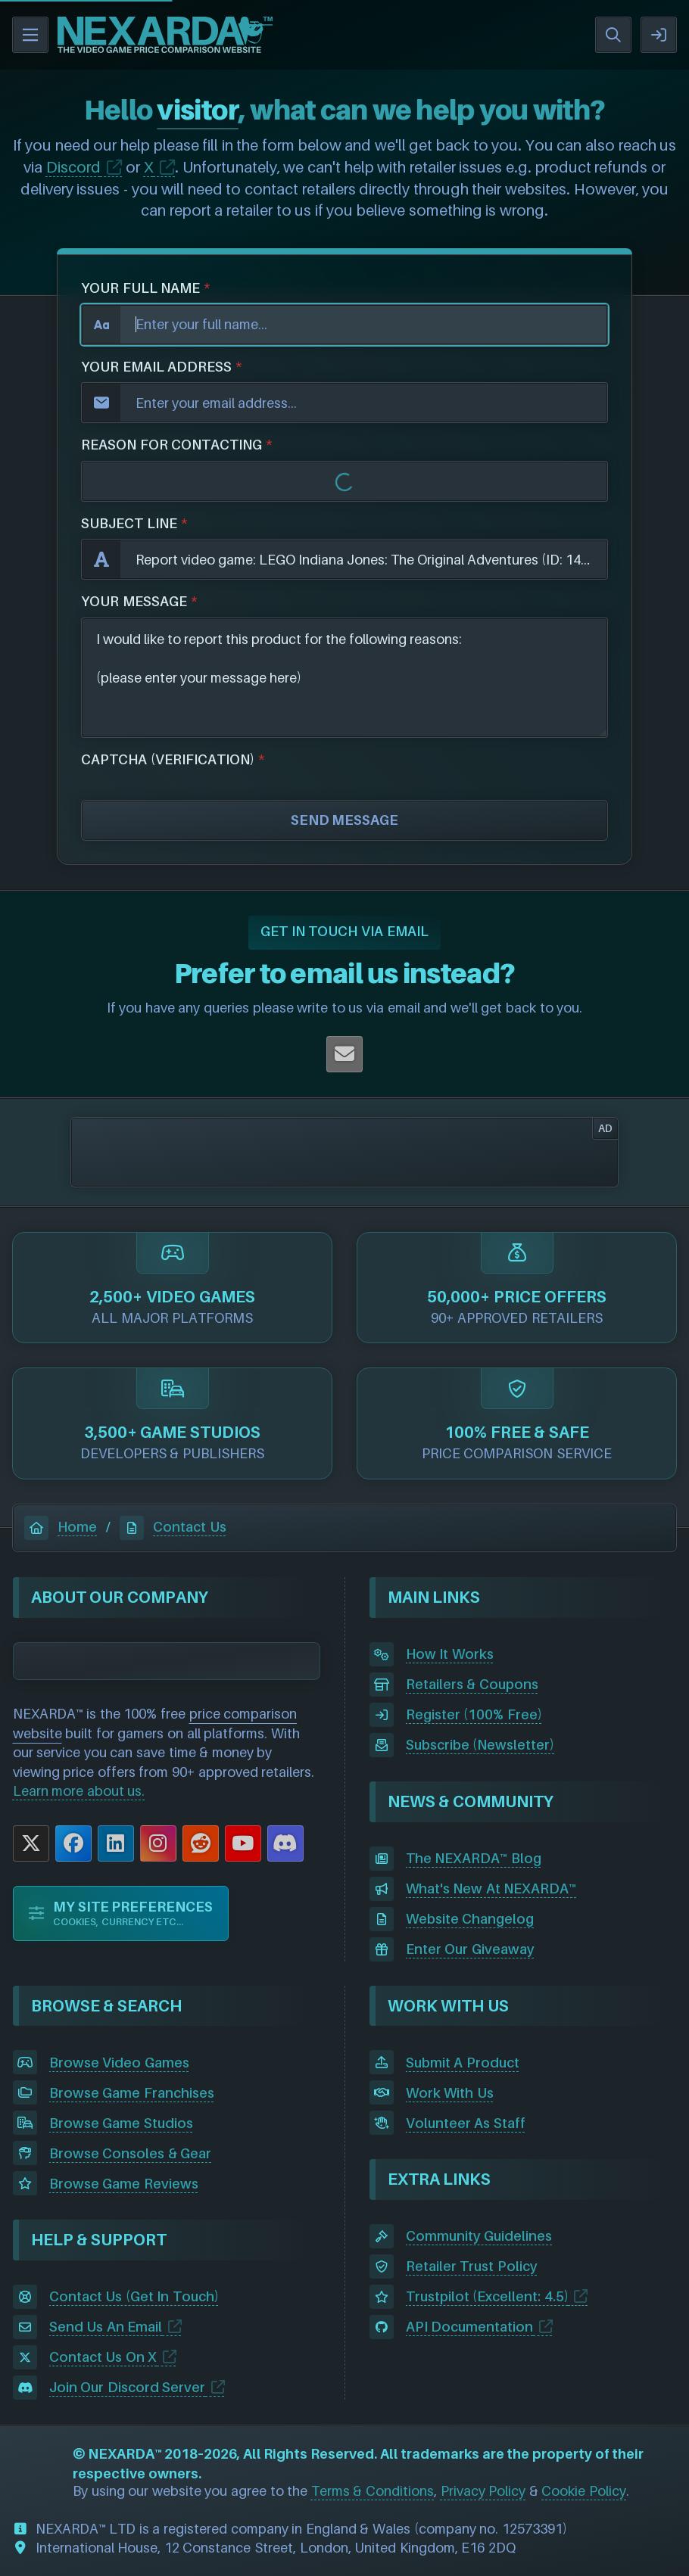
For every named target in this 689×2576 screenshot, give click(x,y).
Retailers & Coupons (472, 1684)
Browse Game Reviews (123, 2184)
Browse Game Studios (121, 2123)
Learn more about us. (79, 1791)
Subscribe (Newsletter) (480, 1745)
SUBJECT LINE (129, 523)
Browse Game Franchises (131, 2093)
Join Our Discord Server (127, 2387)
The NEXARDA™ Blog (473, 1858)
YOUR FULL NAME (140, 288)
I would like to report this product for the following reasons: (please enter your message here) (344, 678)
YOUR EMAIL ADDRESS (156, 367)
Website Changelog (470, 1919)
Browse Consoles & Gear (130, 2153)
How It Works (450, 1654)
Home (60, 1527)
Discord (73, 166)
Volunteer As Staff (465, 2123)
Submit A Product (462, 2062)
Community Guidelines (479, 2236)
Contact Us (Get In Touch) (134, 2296)
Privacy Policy (483, 2491)
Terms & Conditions (372, 2491)
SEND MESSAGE (345, 820)
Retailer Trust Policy (472, 2266)
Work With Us (450, 2093)
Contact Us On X (103, 2357)
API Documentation (470, 2327)
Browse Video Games (119, 2062)
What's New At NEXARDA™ (491, 1888)
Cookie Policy (583, 2491)
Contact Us (173, 1527)
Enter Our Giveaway (470, 1949)
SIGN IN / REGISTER (659, 35)
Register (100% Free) (474, 1714)
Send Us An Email (106, 2327)
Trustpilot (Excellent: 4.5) (487, 2296)
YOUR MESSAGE (134, 601)
